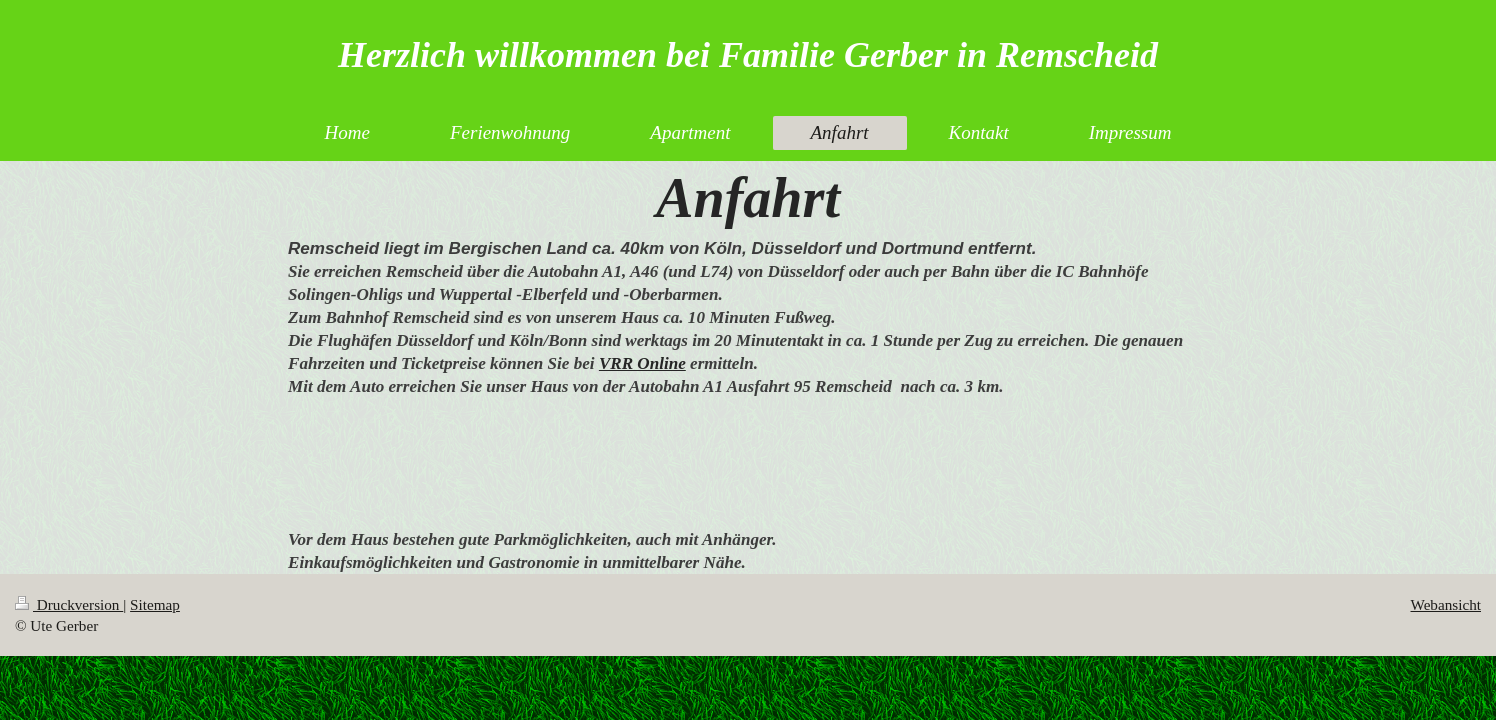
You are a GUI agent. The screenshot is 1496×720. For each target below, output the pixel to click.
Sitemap (155, 604)
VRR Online (642, 363)
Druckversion (69, 604)
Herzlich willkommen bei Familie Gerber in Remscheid (748, 55)
